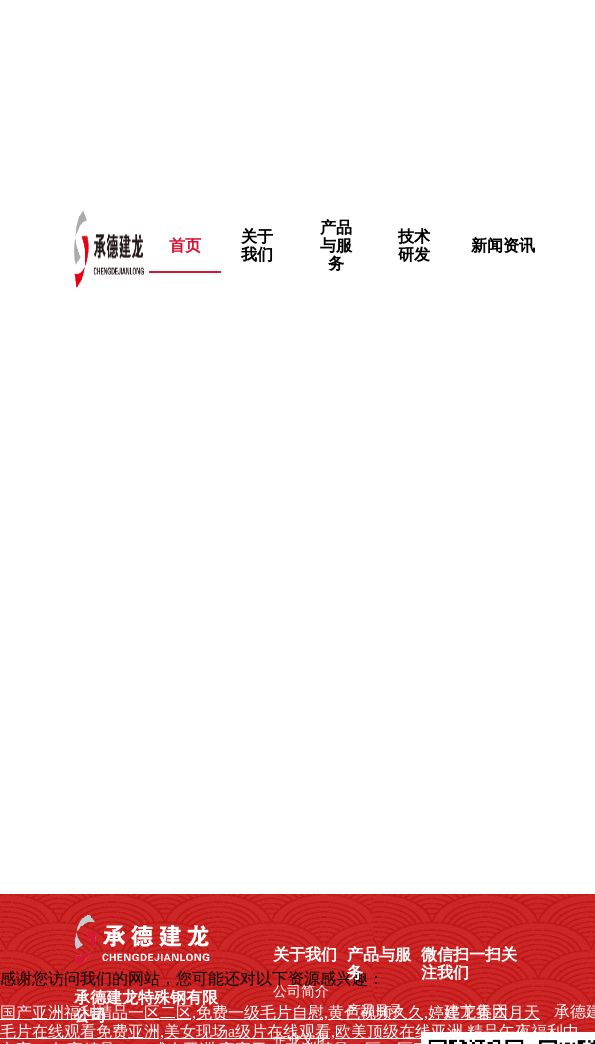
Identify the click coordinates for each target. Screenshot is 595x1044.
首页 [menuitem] (185, 245)
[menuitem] (257, 246)
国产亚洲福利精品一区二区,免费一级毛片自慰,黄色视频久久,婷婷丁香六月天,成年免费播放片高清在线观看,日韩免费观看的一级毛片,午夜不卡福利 (292, 94)
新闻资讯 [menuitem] (503, 245)
